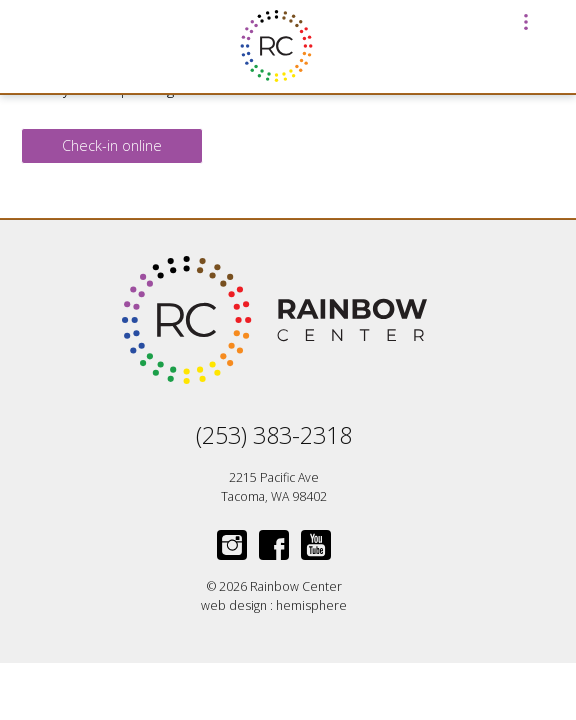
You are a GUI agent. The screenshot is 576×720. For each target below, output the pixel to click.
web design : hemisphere (274, 605)
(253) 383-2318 (274, 435)
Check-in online (112, 145)
